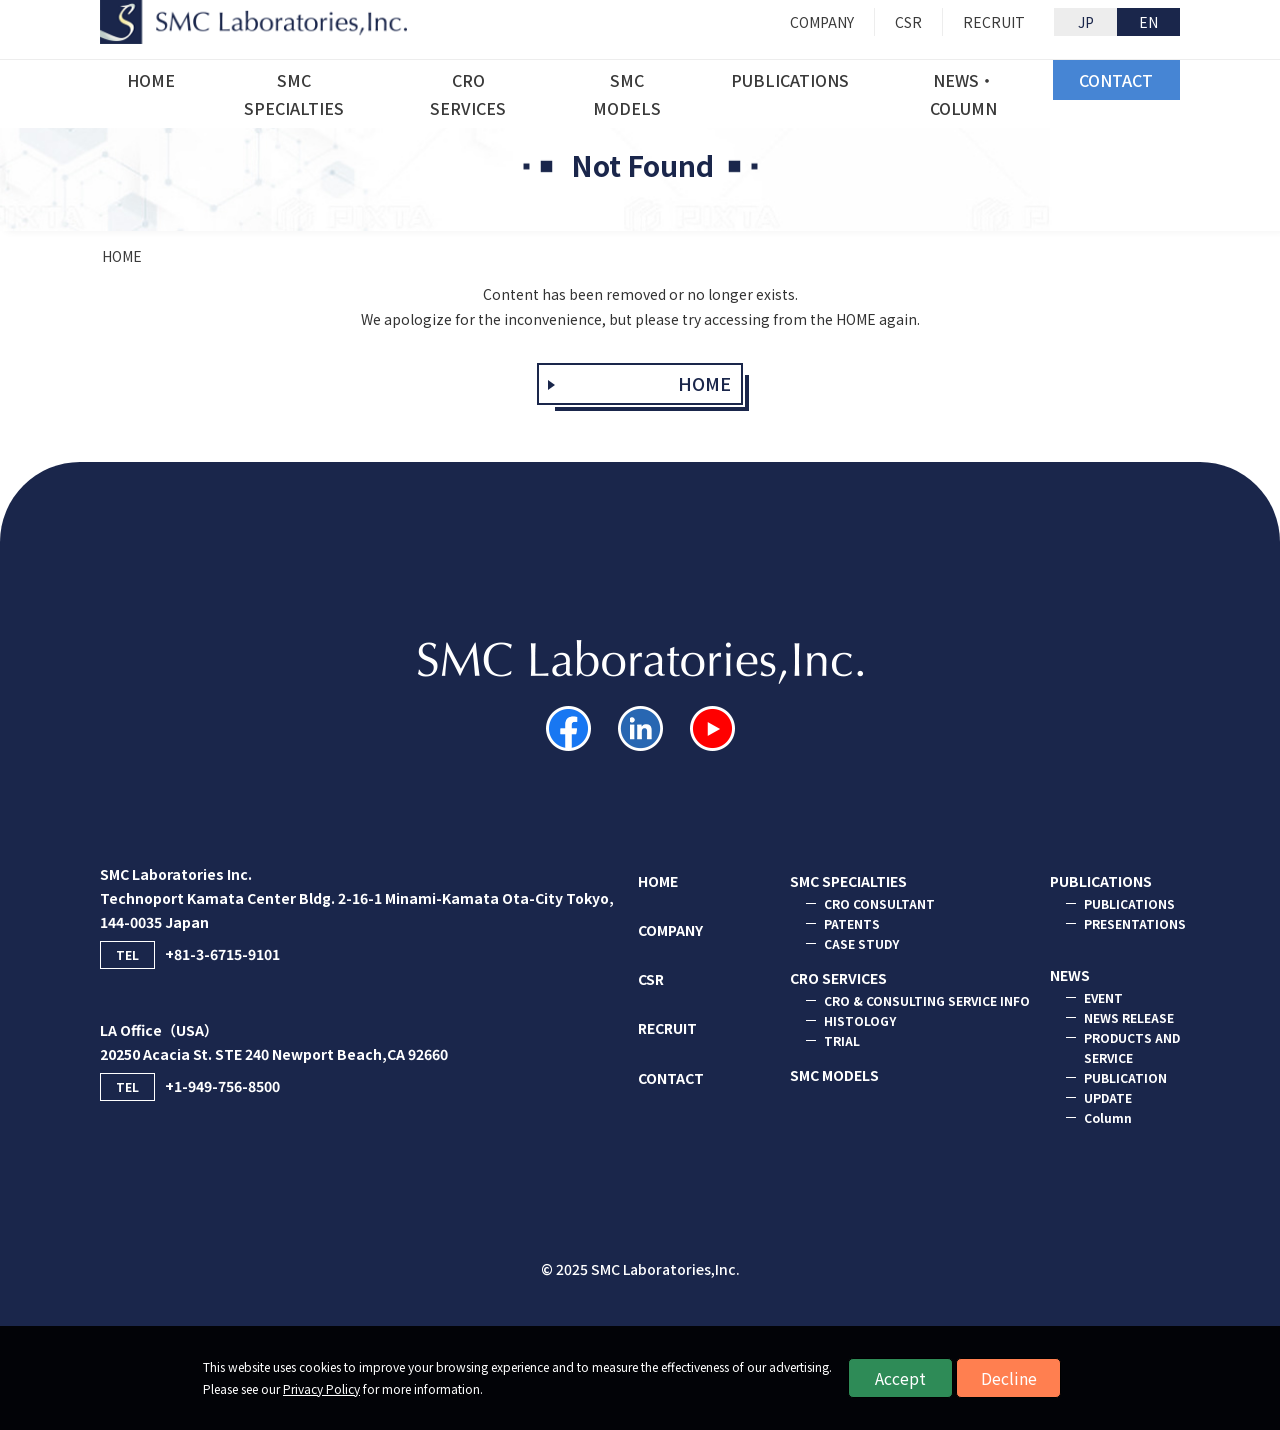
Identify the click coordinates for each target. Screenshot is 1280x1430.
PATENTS (852, 923)
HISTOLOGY (860, 1020)
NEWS (1070, 975)
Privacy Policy (321, 1388)
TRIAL (842, 1040)
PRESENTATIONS (1135, 923)
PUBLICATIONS (1101, 881)
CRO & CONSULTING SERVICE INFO (927, 1000)
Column (1108, 1117)
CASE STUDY (861, 943)
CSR (651, 979)
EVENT (1103, 997)
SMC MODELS (834, 1075)
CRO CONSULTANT (879, 903)
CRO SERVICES (838, 978)
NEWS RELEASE (1129, 1017)
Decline (1009, 1378)
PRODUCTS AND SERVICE (1132, 1047)
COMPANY (670, 930)
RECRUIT (667, 1028)
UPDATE (1108, 1097)
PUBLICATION (1125, 1077)
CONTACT (671, 1078)
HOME (122, 256)
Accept (900, 1378)
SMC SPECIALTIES (848, 881)
